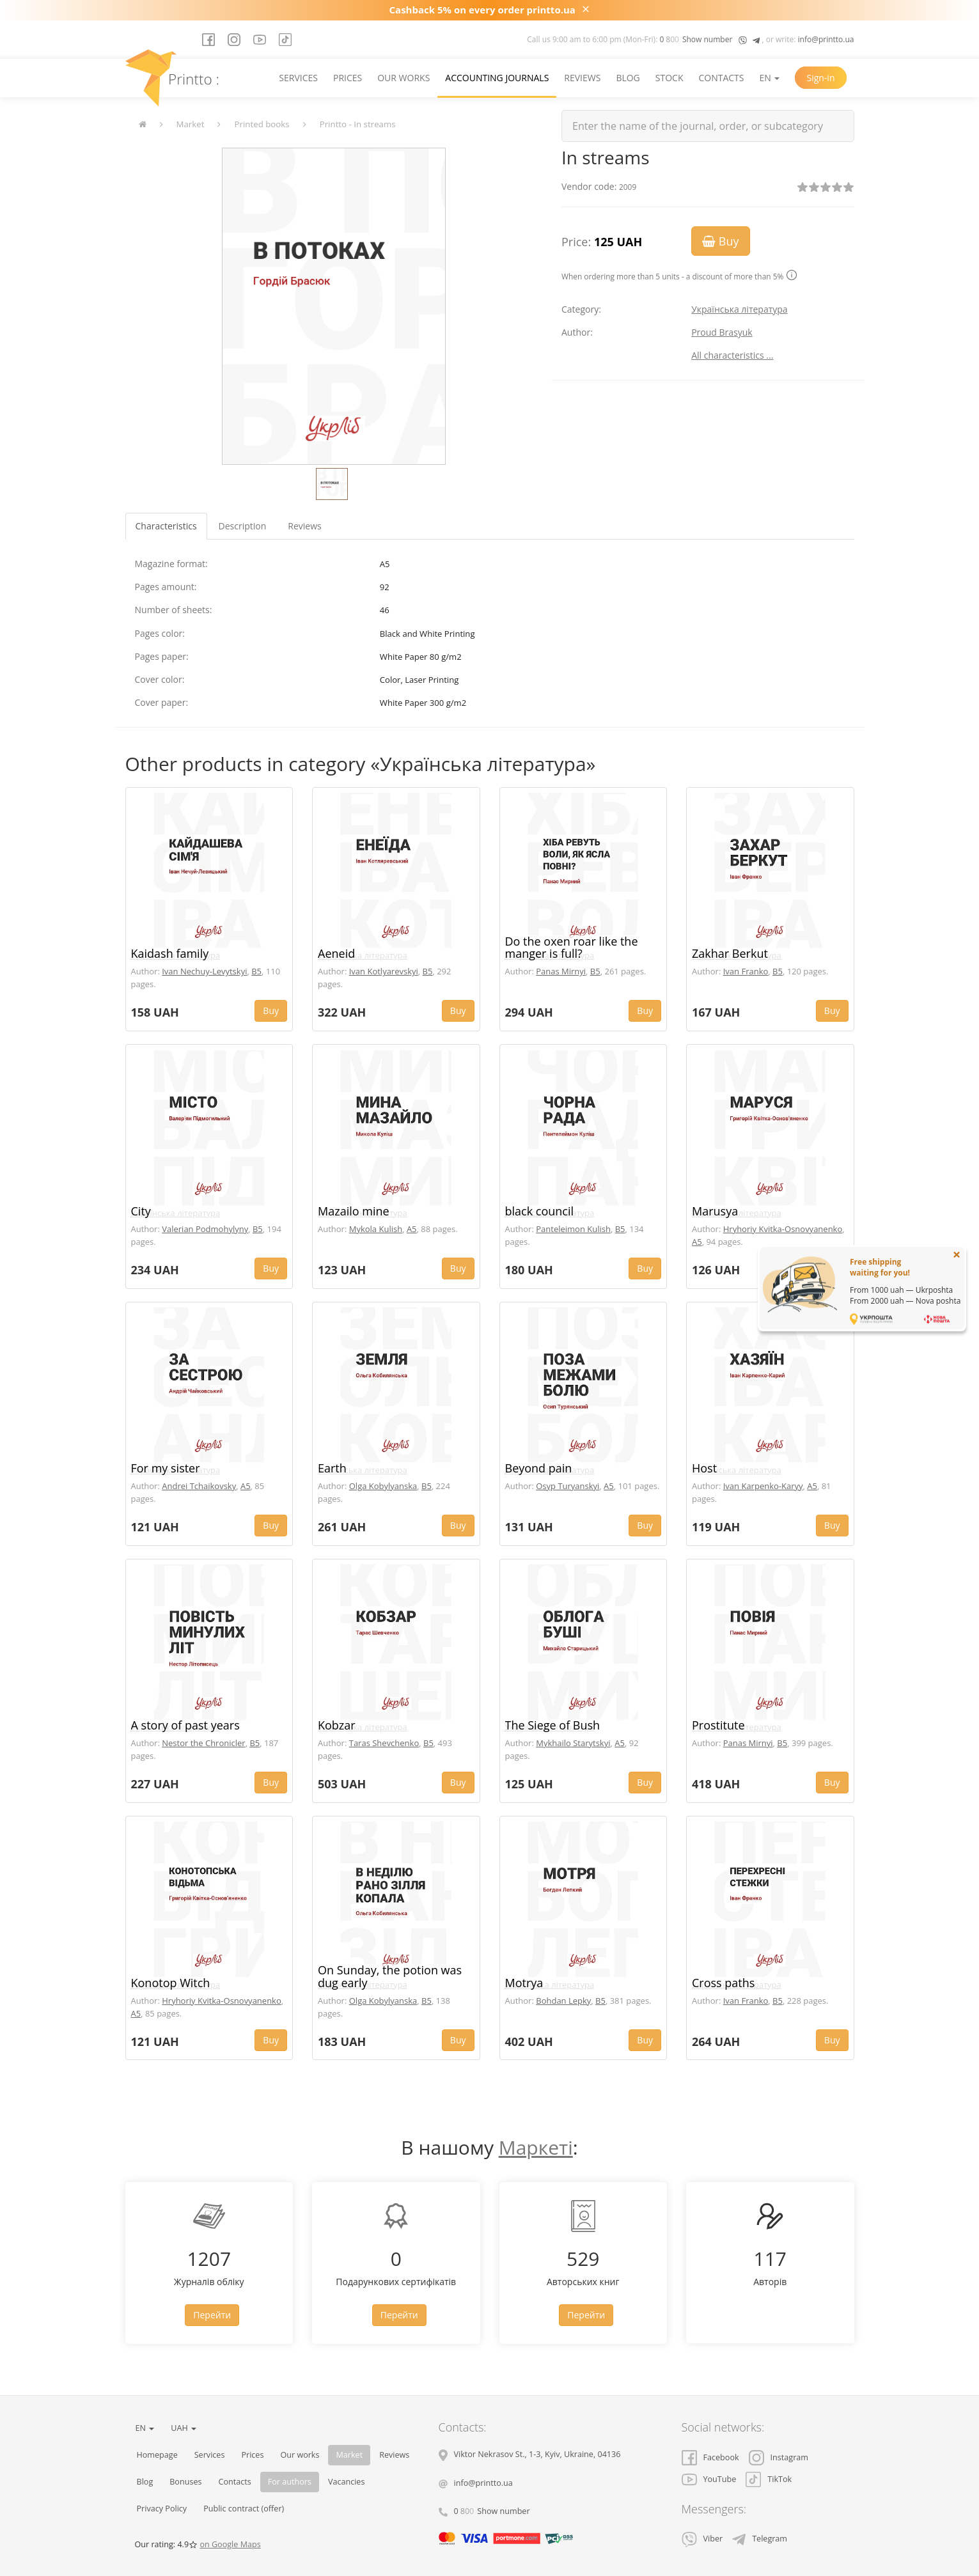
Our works (403, 78)
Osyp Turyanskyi (567, 1486)
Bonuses (185, 2481)
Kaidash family (170, 953)
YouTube (709, 2479)
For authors (289, 2481)
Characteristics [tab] (166, 526)
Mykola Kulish (375, 1229)
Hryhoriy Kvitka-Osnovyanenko (783, 1229)
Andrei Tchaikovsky (199, 1486)
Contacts (721, 78)
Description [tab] (243, 526)
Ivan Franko (746, 971)
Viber (702, 2538)
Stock (669, 78)
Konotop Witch (170, 1982)
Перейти (212, 2315)
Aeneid (336, 953)
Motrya (524, 1982)
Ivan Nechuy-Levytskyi (204, 971)
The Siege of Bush (552, 1725)
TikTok (769, 2479)
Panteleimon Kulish (573, 1229)
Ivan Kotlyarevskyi (383, 971)
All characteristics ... (732, 355)
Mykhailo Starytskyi (573, 1743)
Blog (627, 78)
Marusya (715, 1211)
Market (190, 124)
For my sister (165, 1468)
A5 (412, 1229)
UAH (183, 2428)
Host (704, 1468)
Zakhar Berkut (730, 953)
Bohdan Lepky (563, 2000)
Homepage (157, 2454)
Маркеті (536, 2147)
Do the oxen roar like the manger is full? (571, 947)
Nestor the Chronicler (203, 1743)
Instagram (778, 2457)
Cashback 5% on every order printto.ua (482, 9)
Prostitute (718, 1725)
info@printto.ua (826, 39)
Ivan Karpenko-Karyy (763, 1486)
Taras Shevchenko (384, 1743)
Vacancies (346, 2481)
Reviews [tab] (304, 526)
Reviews (582, 78)
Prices (347, 78)
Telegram (759, 2538)
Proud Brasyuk (722, 332)
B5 (256, 971)
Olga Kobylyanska (383, 1486)
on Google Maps (230, 2544)
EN (770, 78)
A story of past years (185, 1725)
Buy (720, 241)
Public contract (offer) (243, 2508)
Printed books (261, 124)
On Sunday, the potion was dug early (390, 1976)
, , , (537, 2454)
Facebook (710, 2457)
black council (539, 1211)
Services (298, 78)
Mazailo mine (353, 1211)
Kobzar (337, 1725)
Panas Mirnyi (561, 971)
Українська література (739, 309)
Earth (332, 1468)
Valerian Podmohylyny (205, 1229)
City (141, 1211)
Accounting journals (497, 78)
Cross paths (723, 1982)
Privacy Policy (162, 2508)
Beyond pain (538, 1468)
